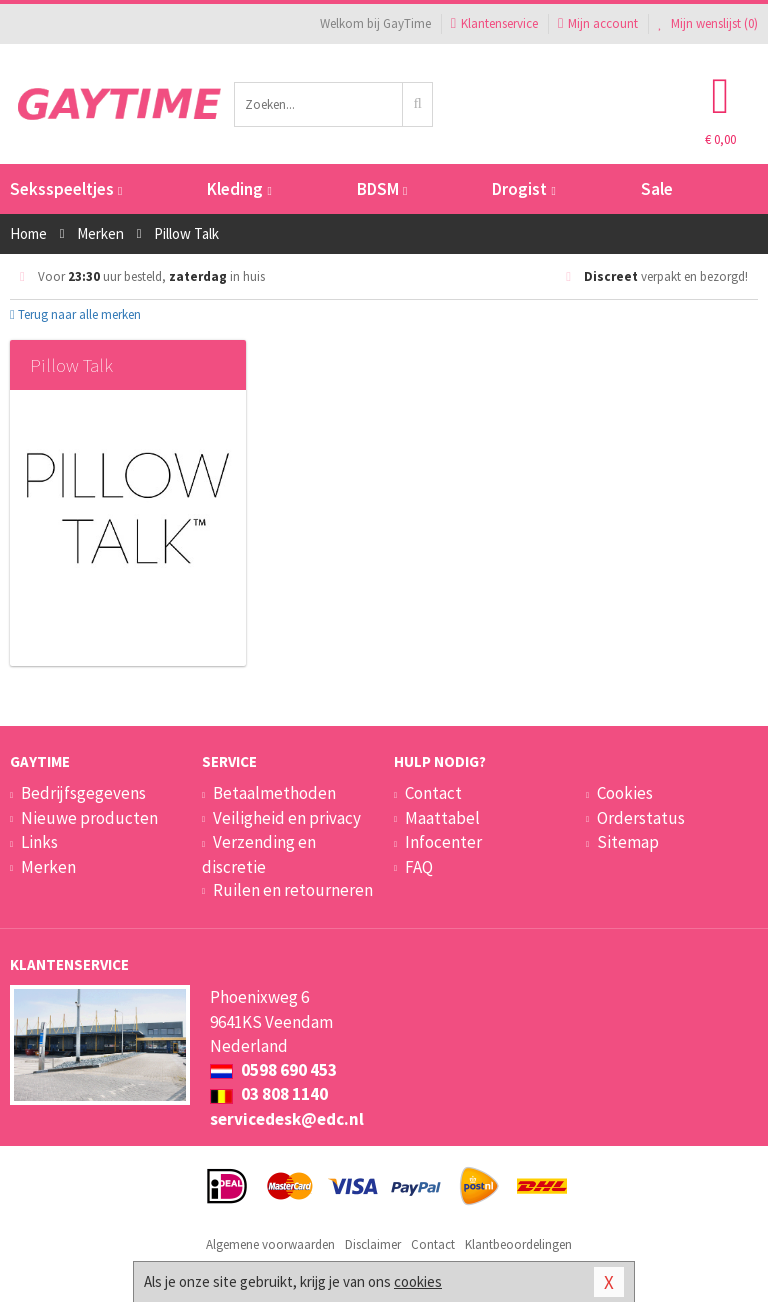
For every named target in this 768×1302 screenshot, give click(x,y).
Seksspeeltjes (66, 189)
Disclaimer (373, 1244)
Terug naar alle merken (75, 314)
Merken (48, 867)
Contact (433, 793)
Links (39, 842)
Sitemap (628, 842)
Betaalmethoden (274, 793)
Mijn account (598, 23)
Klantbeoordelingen (518, 1244)
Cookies (625, 793)
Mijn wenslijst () (708, 23)
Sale (657, 189)
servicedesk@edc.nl (287, 1119)
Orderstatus (641, 818)
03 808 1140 (269, 1094)
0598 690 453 (273, 1070)
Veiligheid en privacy (287, 818)
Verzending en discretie (259, 854)
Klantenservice (494, 23)
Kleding (239, 189)
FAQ (419, 867)
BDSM (382, 189)
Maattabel (442, 818)
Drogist (523, 189)
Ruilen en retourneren (293, 890)
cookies (418, 1281)
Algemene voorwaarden (270, 1244)
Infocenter (443, 842)
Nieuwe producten (89, 818)
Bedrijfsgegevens (83, 793)
